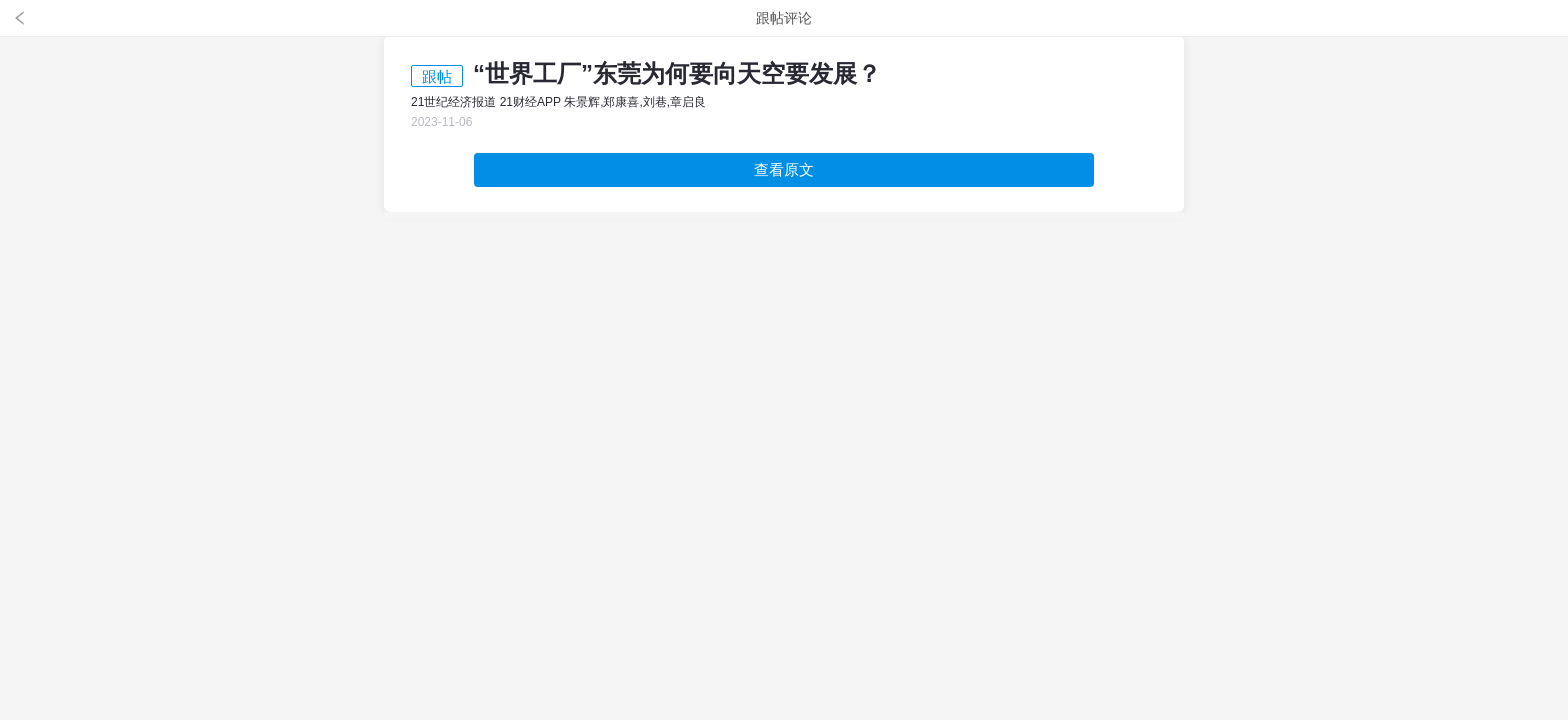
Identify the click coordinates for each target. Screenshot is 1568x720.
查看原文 (784, 169)
